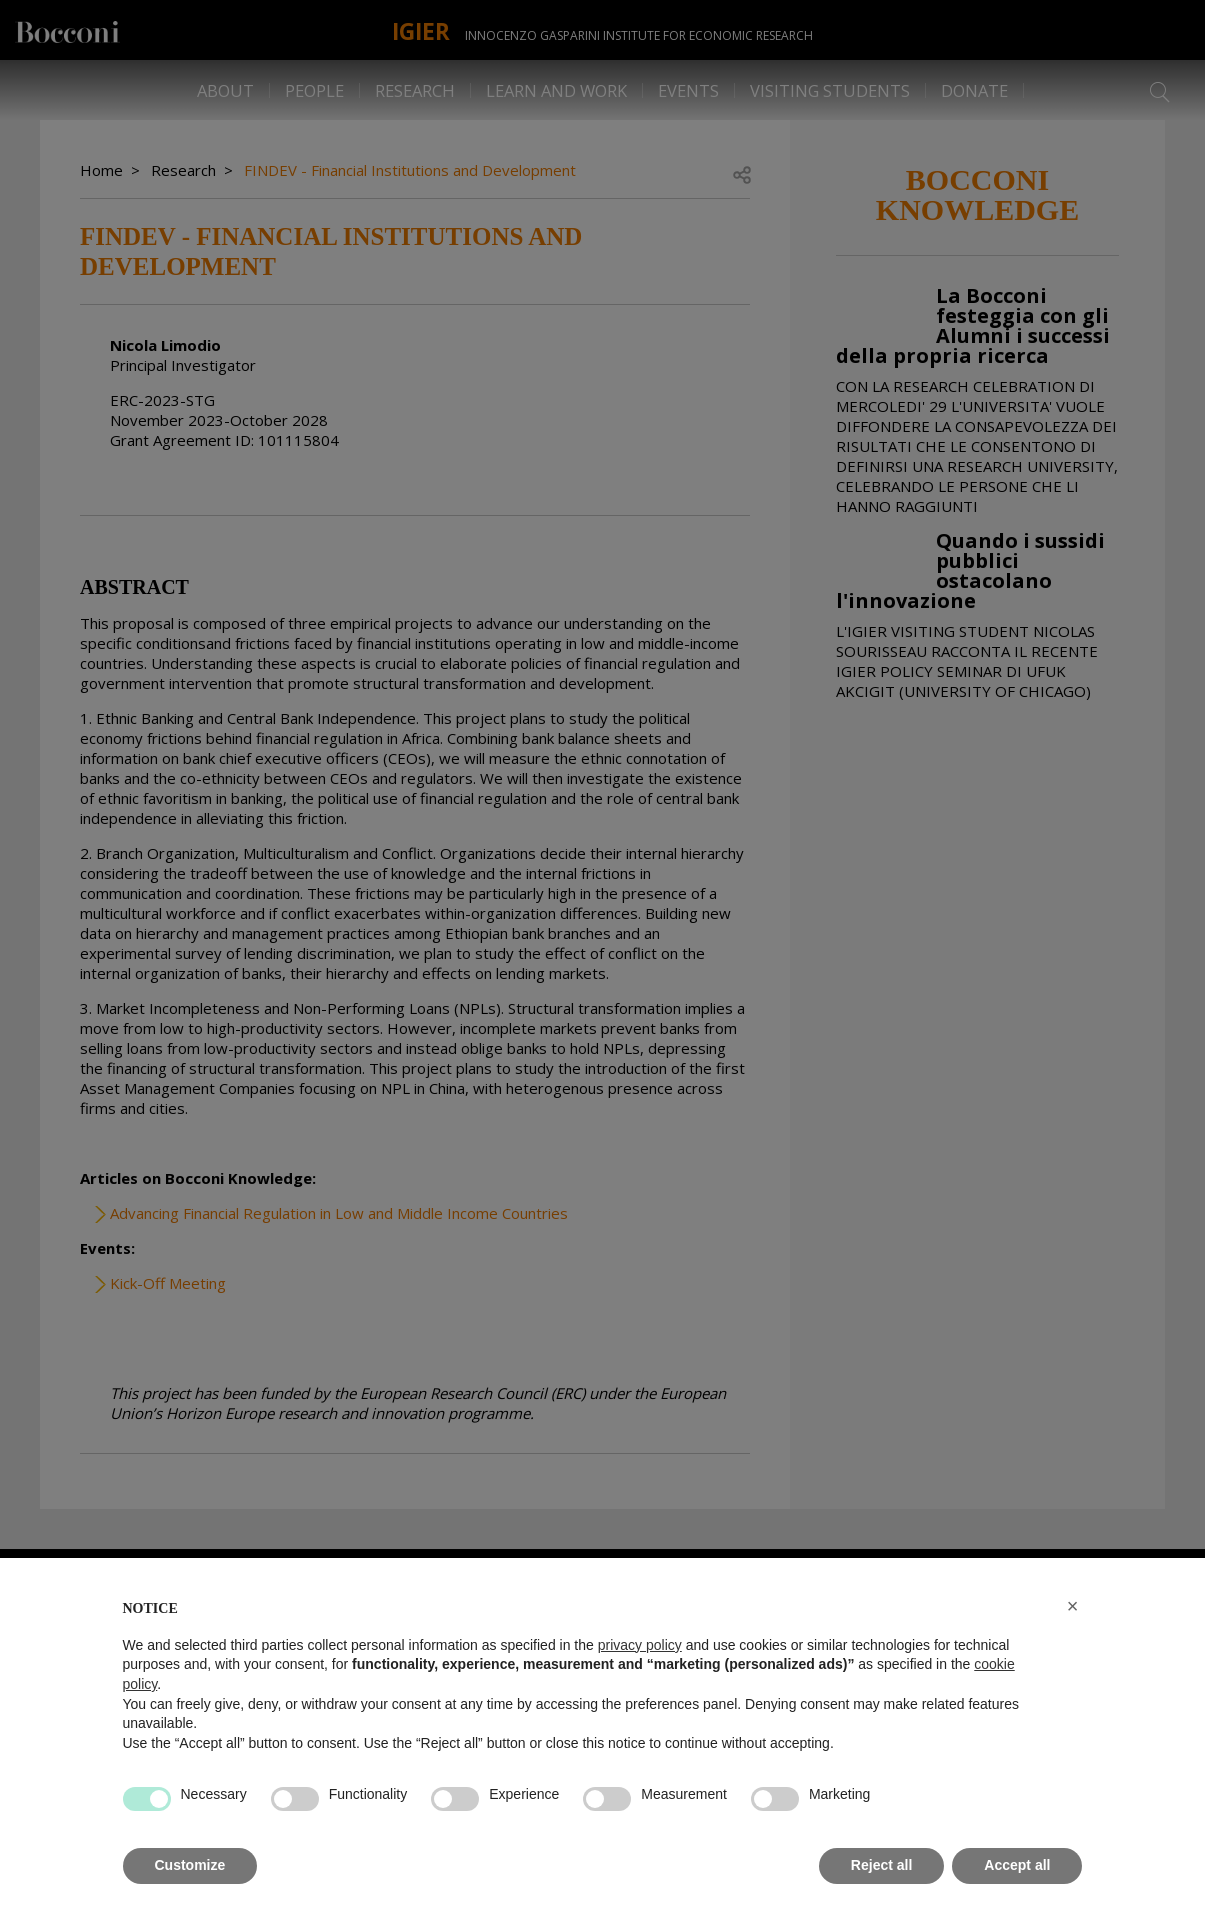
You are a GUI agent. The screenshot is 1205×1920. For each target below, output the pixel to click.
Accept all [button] (1017, 1865)
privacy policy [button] (640, 1645)
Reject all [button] (881, 1865)
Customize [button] (190, 1865)
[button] (1073, 1606)
